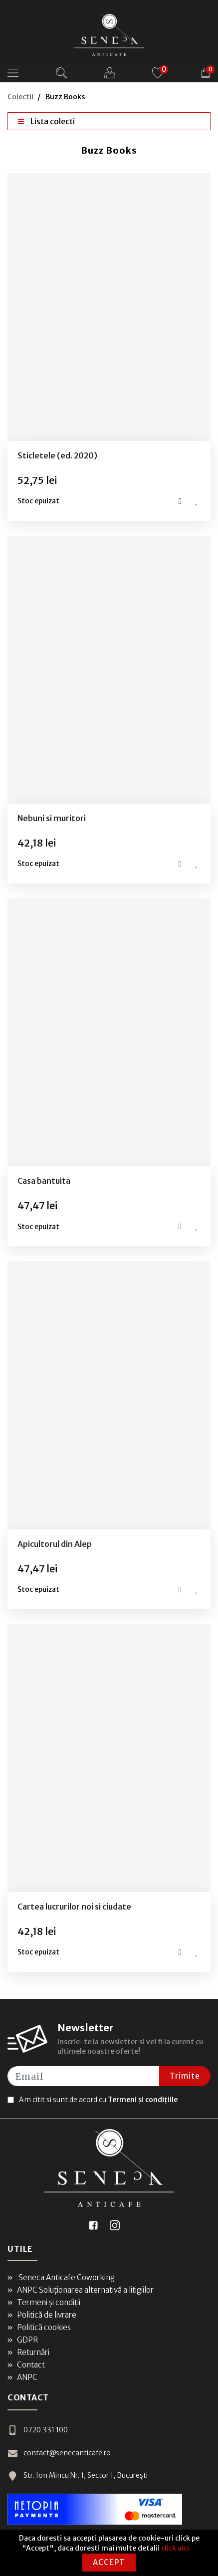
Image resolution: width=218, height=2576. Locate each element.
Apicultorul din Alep (54, 1544)
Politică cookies (39, 2327)
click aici (175, 2548)
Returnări (28, 2352)
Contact (26, 2364)
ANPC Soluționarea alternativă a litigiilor (80, 2290)
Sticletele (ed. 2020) (57, 455)
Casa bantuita (43, 1181)
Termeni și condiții (43, 2302)
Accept (109, 2562)
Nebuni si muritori (51, 818)
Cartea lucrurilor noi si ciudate (74, 1907)
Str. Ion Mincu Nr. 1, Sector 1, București (77, 2475)
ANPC (22, 2377)
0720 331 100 (37, 2430)
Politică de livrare (41, 2315)
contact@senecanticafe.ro (59, 2452)
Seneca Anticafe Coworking (61, 2277)
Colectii (20, 96)
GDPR (22, 2340)
